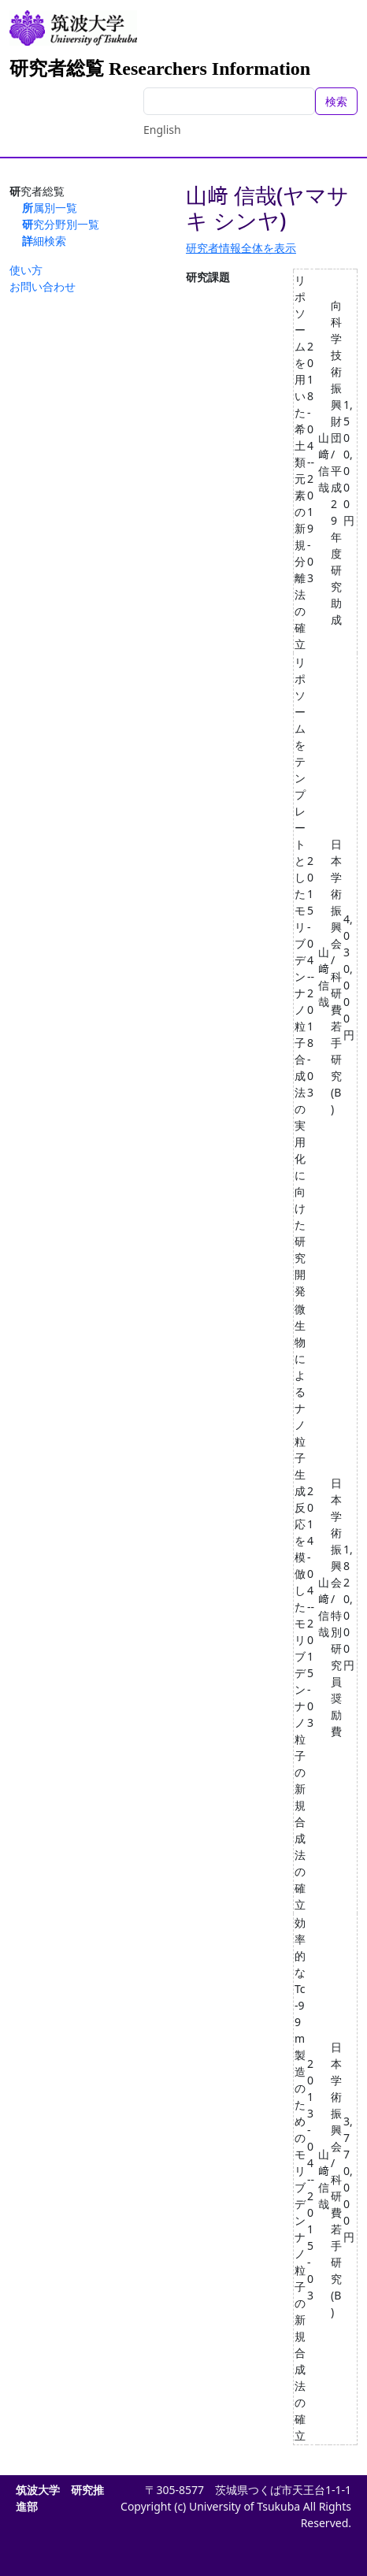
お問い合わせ (42, 286)
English (162, 129)
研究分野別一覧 (60, 224)
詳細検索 (44, 240)
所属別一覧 (49, 207)
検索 (336, 101)
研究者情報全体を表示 (241, 247)
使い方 (26, 269)
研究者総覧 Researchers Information (159, 68)
